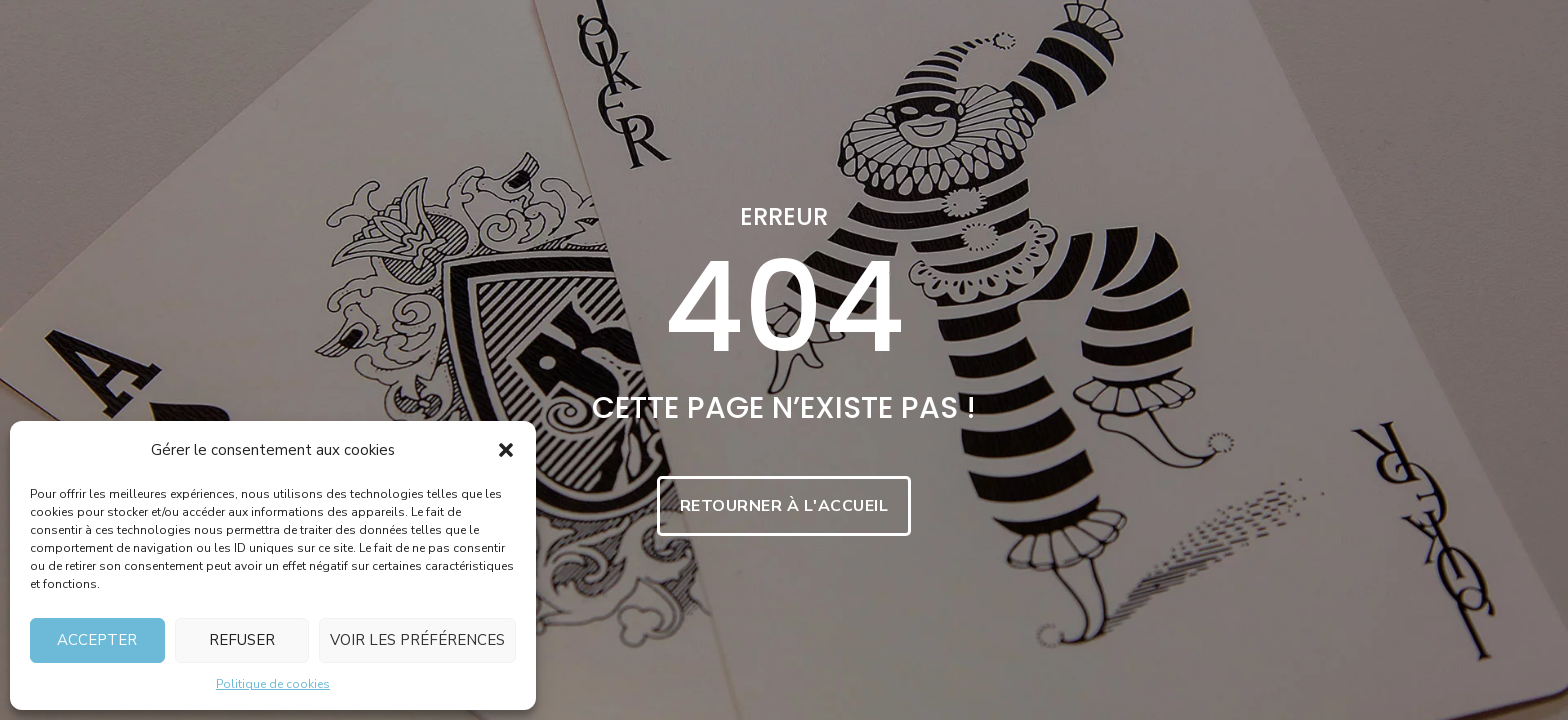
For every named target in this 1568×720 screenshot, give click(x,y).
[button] (506, 450)
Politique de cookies (273, 684)
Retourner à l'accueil (784, 506)
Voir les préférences (417, 640)
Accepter (97, 640)
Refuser (242, 640)
